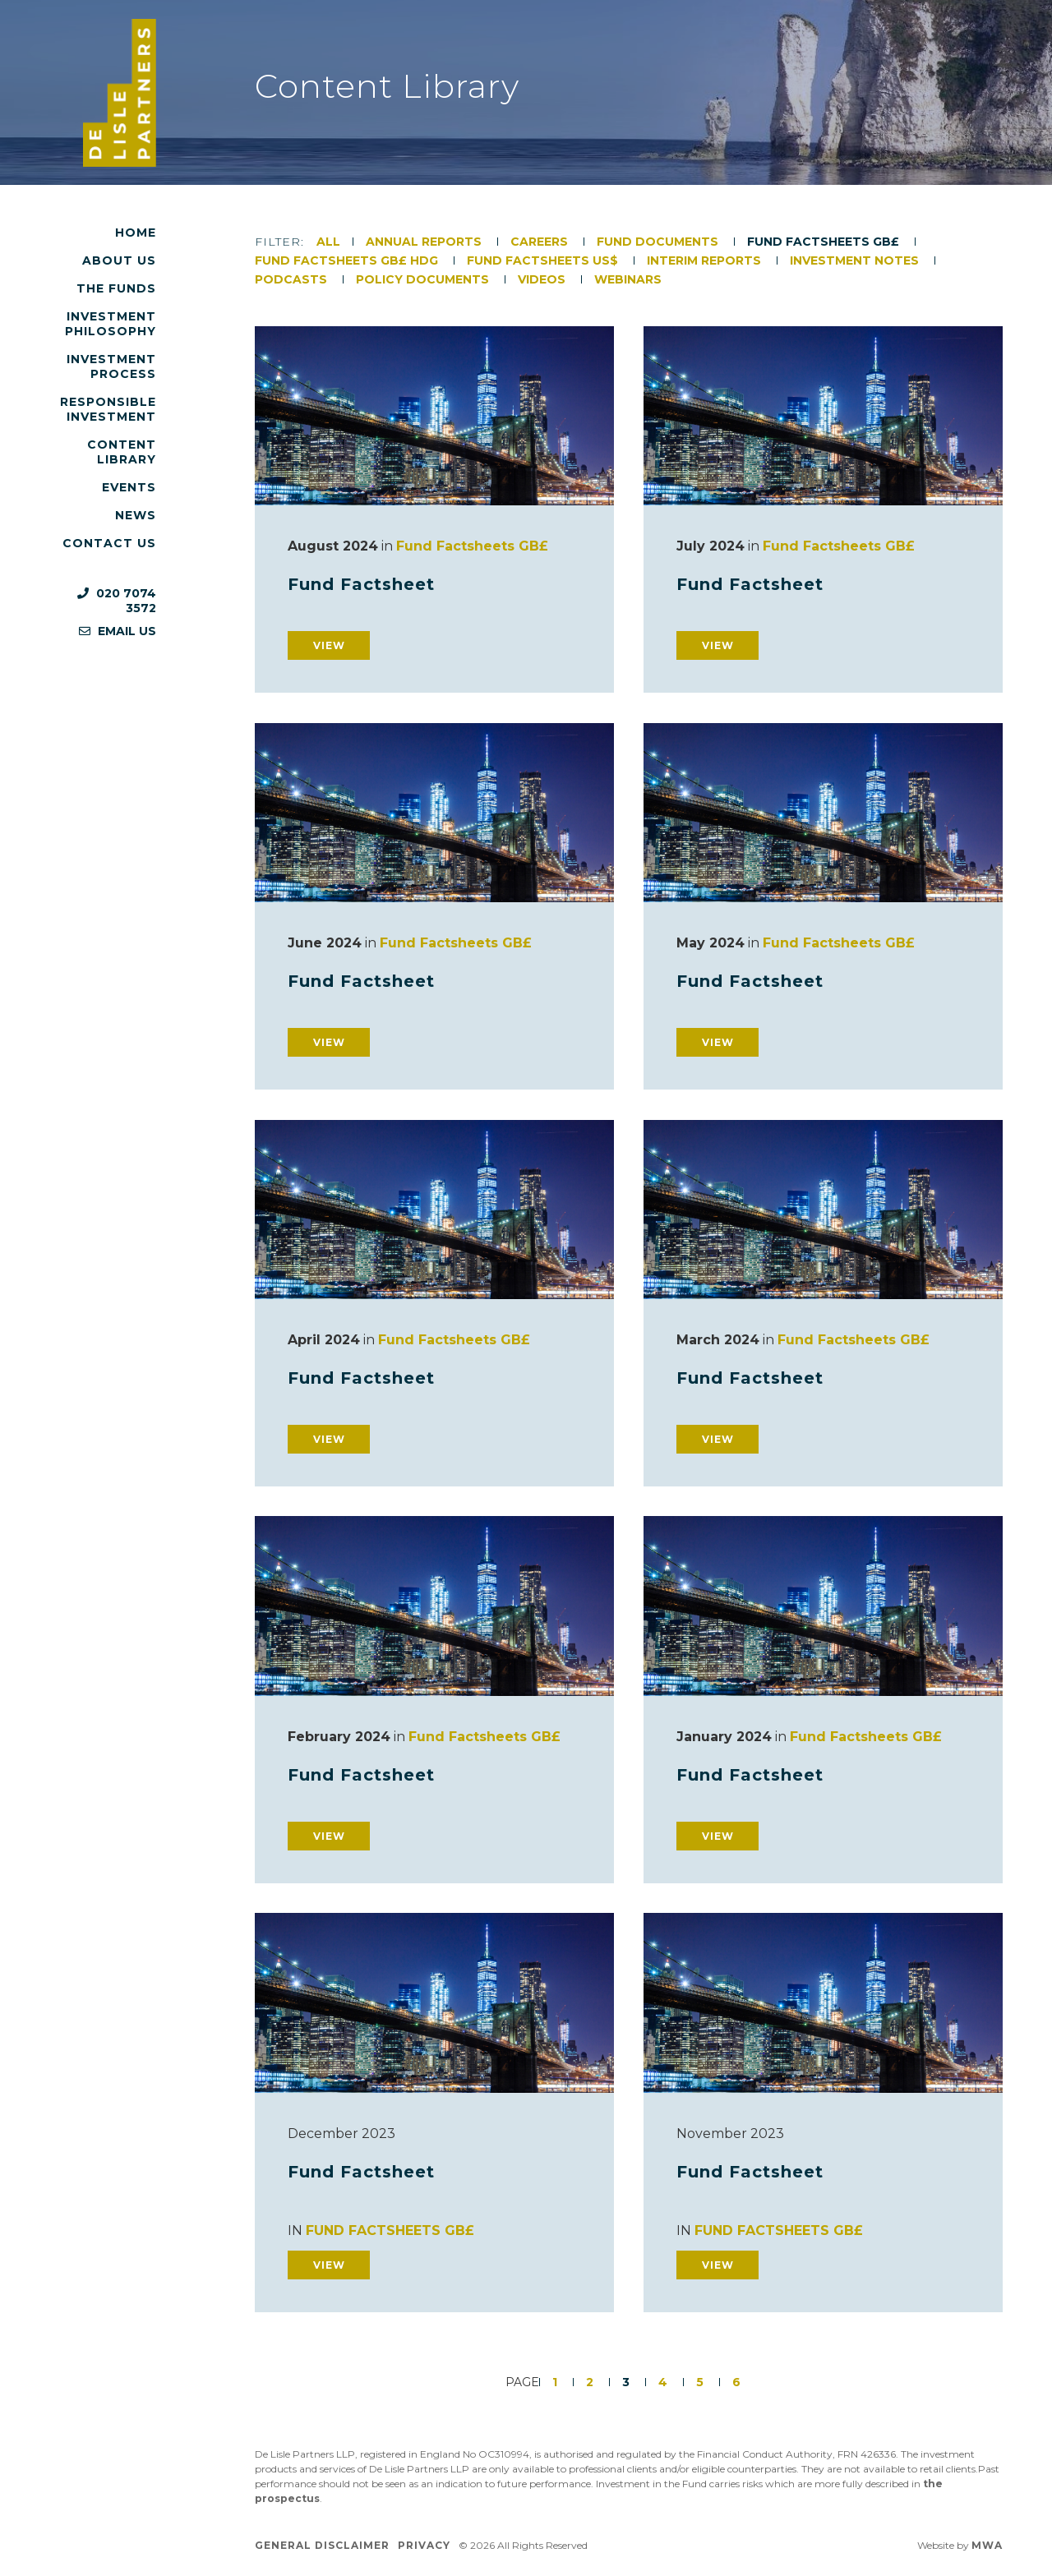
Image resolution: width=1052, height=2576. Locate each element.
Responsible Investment (108, 409)
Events (129, 487)
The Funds (116, 288)
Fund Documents (659, 241)
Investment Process (111, 366)
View (329, 645)
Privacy (424, 2545)
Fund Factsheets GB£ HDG (348, 260)
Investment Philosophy (110, 324)
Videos (543, 279)
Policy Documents (424, 279)
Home (135, 232)
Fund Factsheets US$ (544, 260)
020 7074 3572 (116, 600)
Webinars (628, 279)
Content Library (121, 452)
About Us (119, 260)
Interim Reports (705, 260)
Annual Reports (425, 241)
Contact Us (109, 543)
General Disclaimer (322, 2545)
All (328, 241)
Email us (117, 631)
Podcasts (292, 279)
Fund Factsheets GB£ (824, 241)
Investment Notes (856, 260)
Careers (540, 241)
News (135, 515)
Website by (960, 2545)
